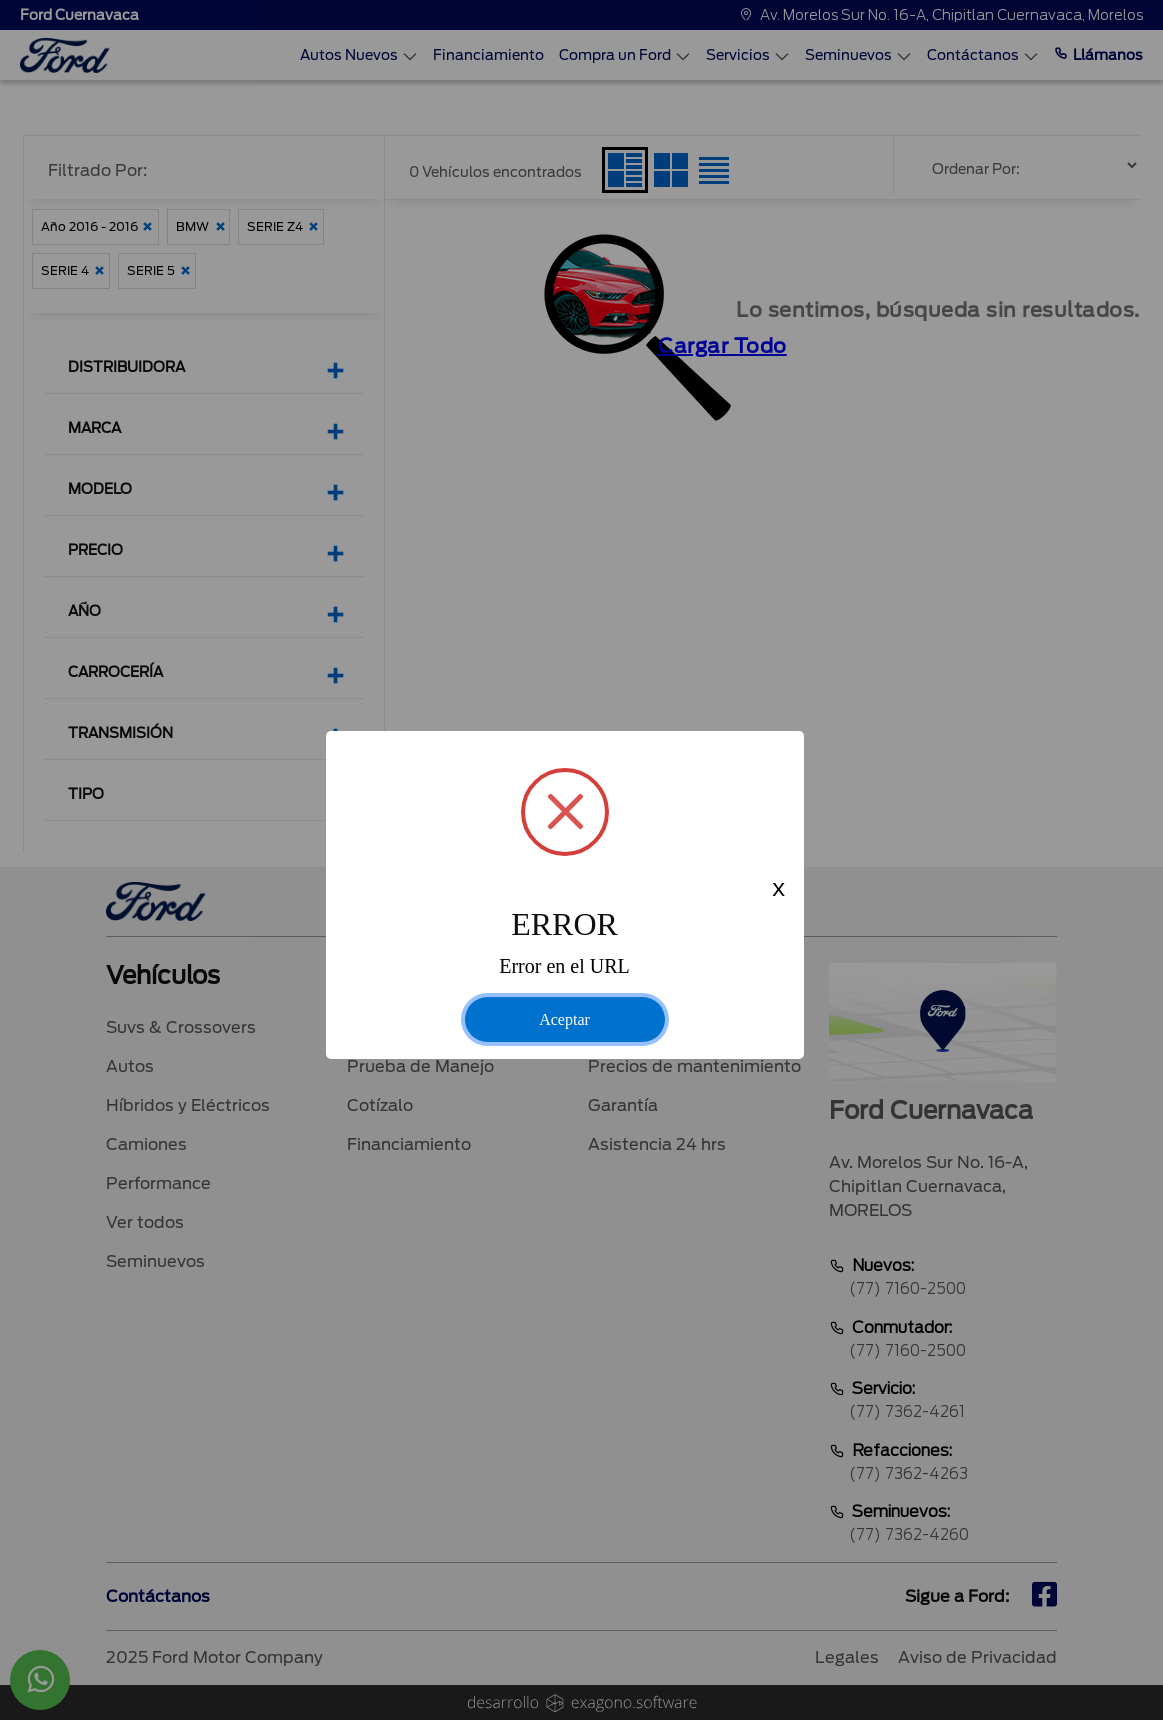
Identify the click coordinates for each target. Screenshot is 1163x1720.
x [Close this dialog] (778, 890)
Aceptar (564, 1019)
